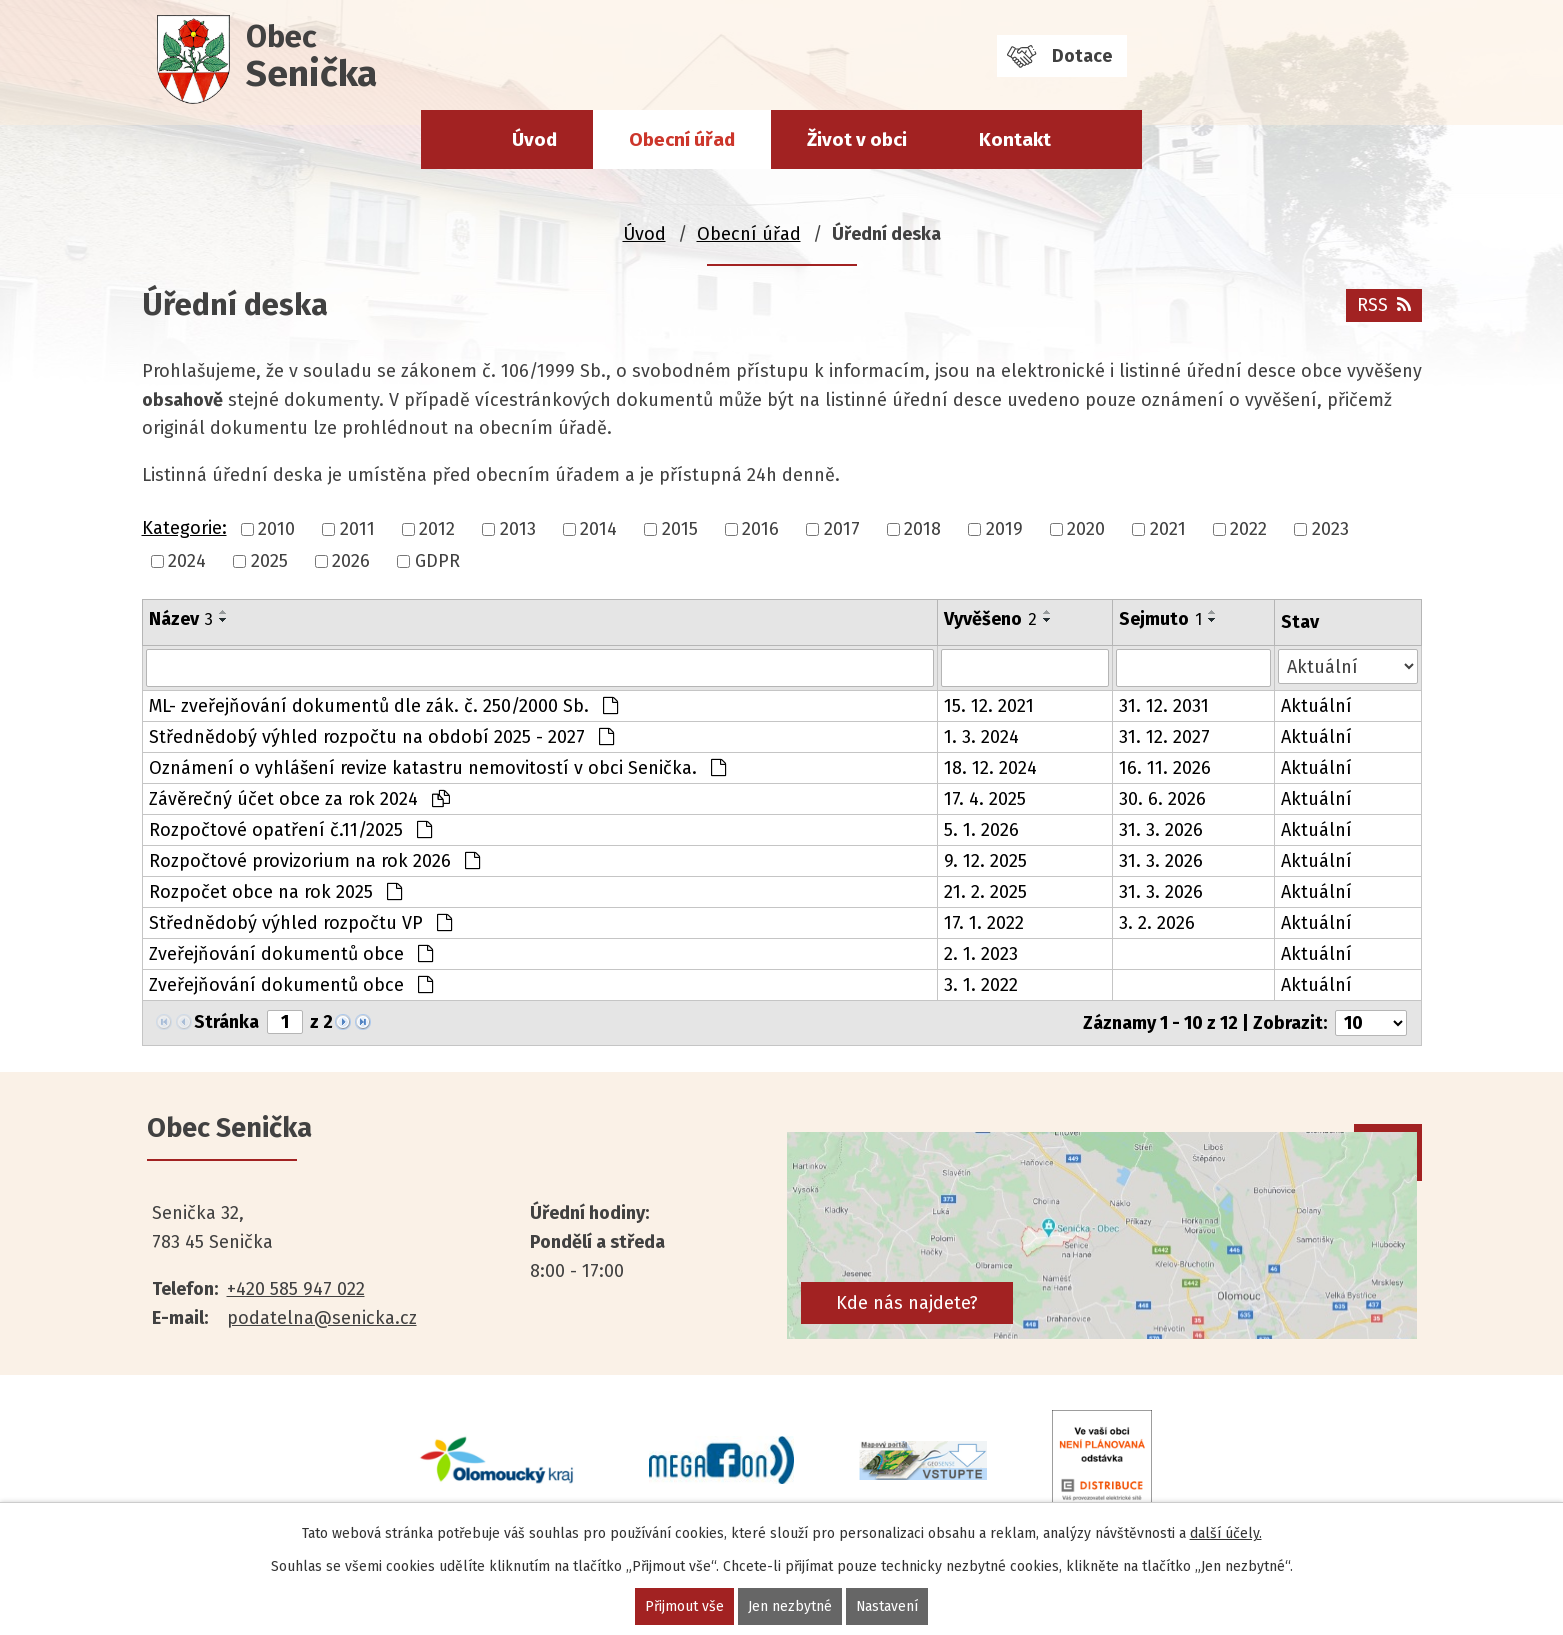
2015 (680, 529)
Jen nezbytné (790, 1606)
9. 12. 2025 (985, 861)
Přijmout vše (684, 1606)
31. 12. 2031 (1164, 706)
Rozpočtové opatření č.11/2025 (290, 830)
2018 (922, 529)
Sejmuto (1160, 619)
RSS (1384, 305)
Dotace (1082, 56)
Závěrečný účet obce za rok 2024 (299, 799)
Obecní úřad (682, 139)
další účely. (1226, 1533)
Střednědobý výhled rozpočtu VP (300, 923)
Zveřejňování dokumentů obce (291, 954)
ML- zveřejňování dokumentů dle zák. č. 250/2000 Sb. (383, 706)
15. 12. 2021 (989, 706)
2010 (276, 529)
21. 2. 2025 (985, 892)
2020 (1086, 529)
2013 (518, 529)
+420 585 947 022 (296, 1289)
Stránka (226, 1022)
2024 (187, 561)
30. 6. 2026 (1162, 799)
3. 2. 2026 (1157, 923)
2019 (1004, 529)
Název (181, 619)
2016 (760, 529)
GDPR (437, 561)
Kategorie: (184, 528)
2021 (1168, 529)
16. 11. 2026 (1165, 768)
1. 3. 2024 (981, 737)
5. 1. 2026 (981, 830)
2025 (269, 561)
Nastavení (887, 1606)
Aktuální (1316, 706)
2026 (351, 561)
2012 (437, 529)
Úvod (534, 139)
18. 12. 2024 (990, 768)
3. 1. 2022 (981, 985)
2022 (1248, 529)
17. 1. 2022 (984, 923)
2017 (842, 529)
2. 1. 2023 (981, 954)
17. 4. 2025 (985, 799)
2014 (598, 529)
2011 (357, 529)
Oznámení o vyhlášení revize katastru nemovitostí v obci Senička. (437, 768)
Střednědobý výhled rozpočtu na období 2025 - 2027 (381, 737)
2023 (1330, 529)
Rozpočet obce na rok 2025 (275, 892)
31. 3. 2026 (1161, 830)
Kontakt (1015, 139)
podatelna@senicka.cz (322, 1318)
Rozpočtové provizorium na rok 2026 (314, 861)
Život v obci (857, 139)
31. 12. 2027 (1164, 737)
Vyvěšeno (990, 619)
